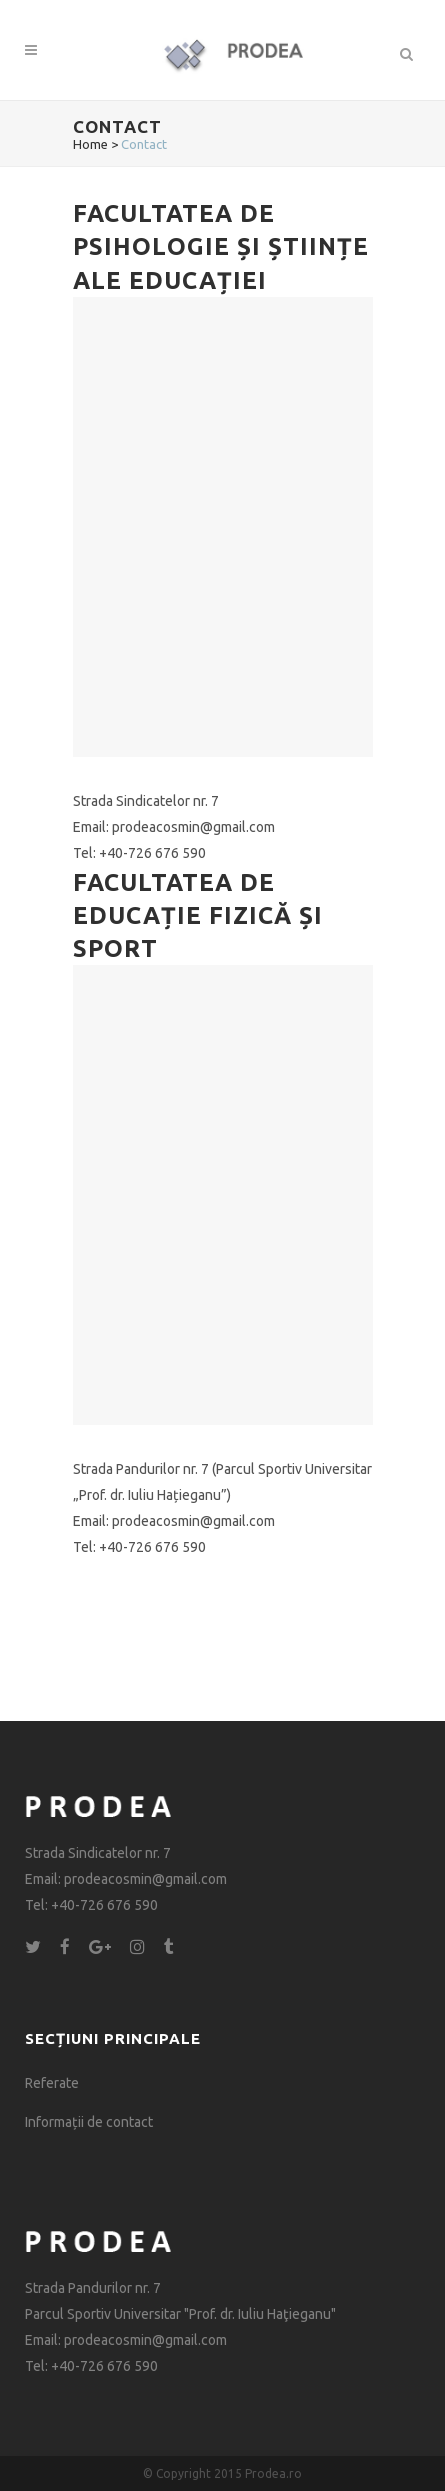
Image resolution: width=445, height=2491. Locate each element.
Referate (52, 2083)
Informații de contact (89, 2122)
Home (90, 144)
